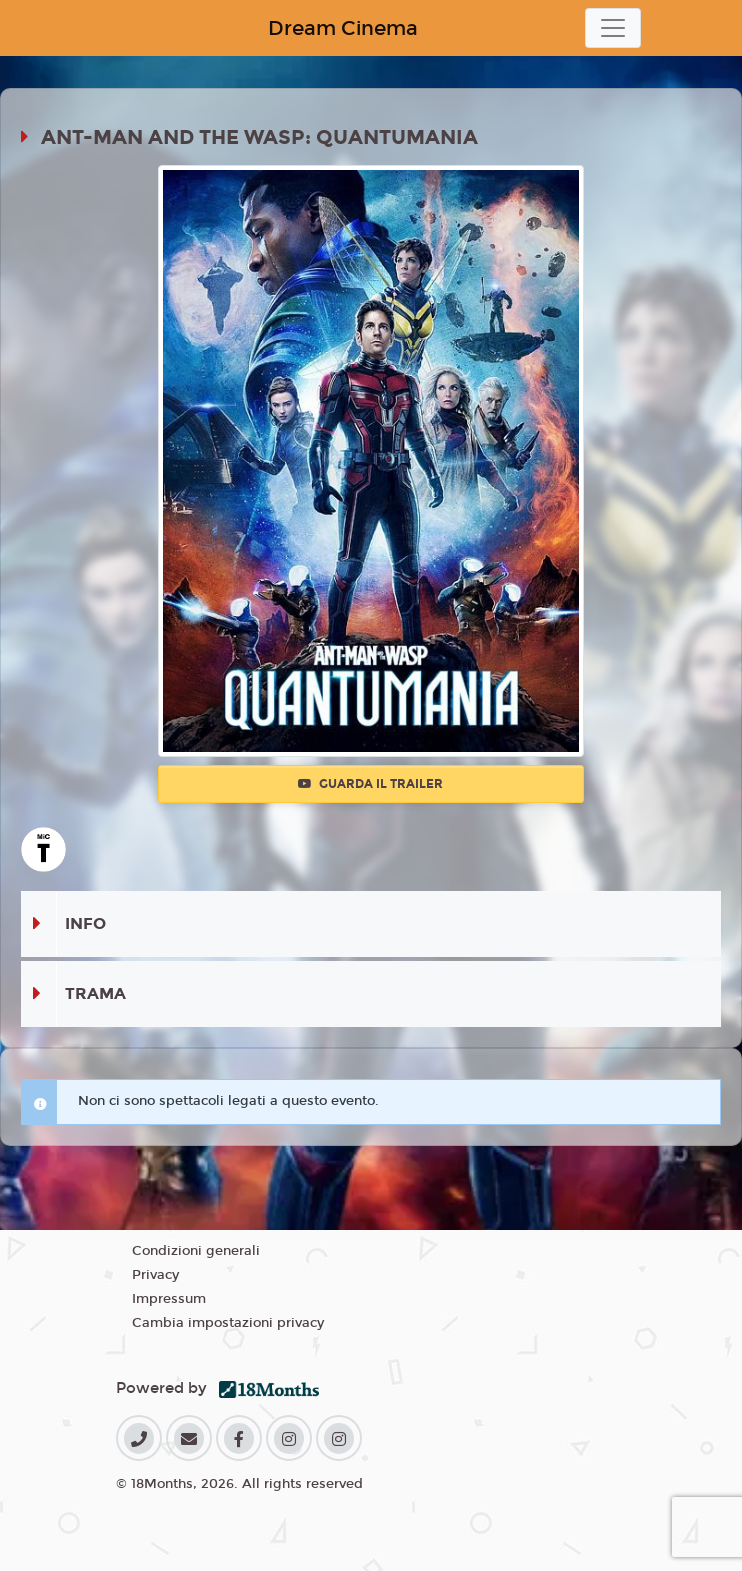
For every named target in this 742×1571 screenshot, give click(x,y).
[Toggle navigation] (613, 28)
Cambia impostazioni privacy (228, 1323)
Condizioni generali (196, 1251)
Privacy (155, 1275)
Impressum (169, 1299)
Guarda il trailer (370, 784)
